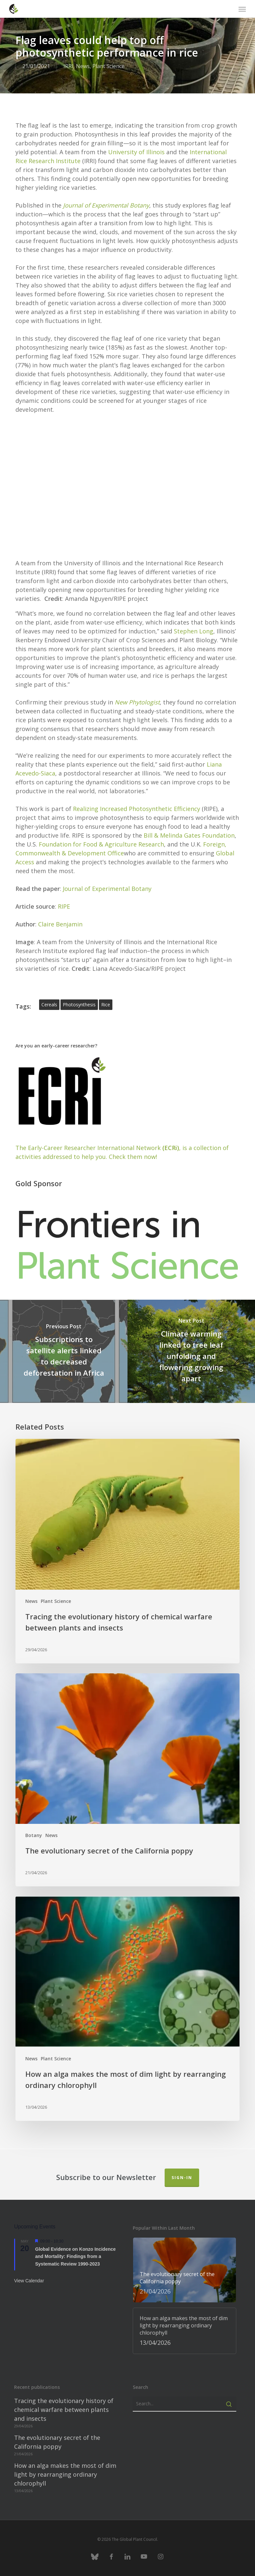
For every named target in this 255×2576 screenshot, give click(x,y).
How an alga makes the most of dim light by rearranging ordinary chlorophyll (65, 2474)
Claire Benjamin (60, 924)
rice (105, 1004)
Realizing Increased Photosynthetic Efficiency (136, 809)
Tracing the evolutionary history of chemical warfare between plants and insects (63, 2409)
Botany (33, 1835)
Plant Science (108, 66)
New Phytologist (137, 702)
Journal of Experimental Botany (106, 205)
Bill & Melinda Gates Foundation (189, 835)
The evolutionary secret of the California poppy (57, 2442)
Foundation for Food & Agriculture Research (101, 844)
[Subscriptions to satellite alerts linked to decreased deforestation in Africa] (64, 1351)
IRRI (68, 66)
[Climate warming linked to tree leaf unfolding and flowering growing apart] (191, 1351)
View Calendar (29, 2280)
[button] (242, 9)
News (83, 66)
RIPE (64, 906)
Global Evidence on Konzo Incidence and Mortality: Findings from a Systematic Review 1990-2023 (75, 2256)
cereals (49, 1004)
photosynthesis (79, 1004)
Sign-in (182, 2177)
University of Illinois (136, 152)
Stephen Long (193, 631)
